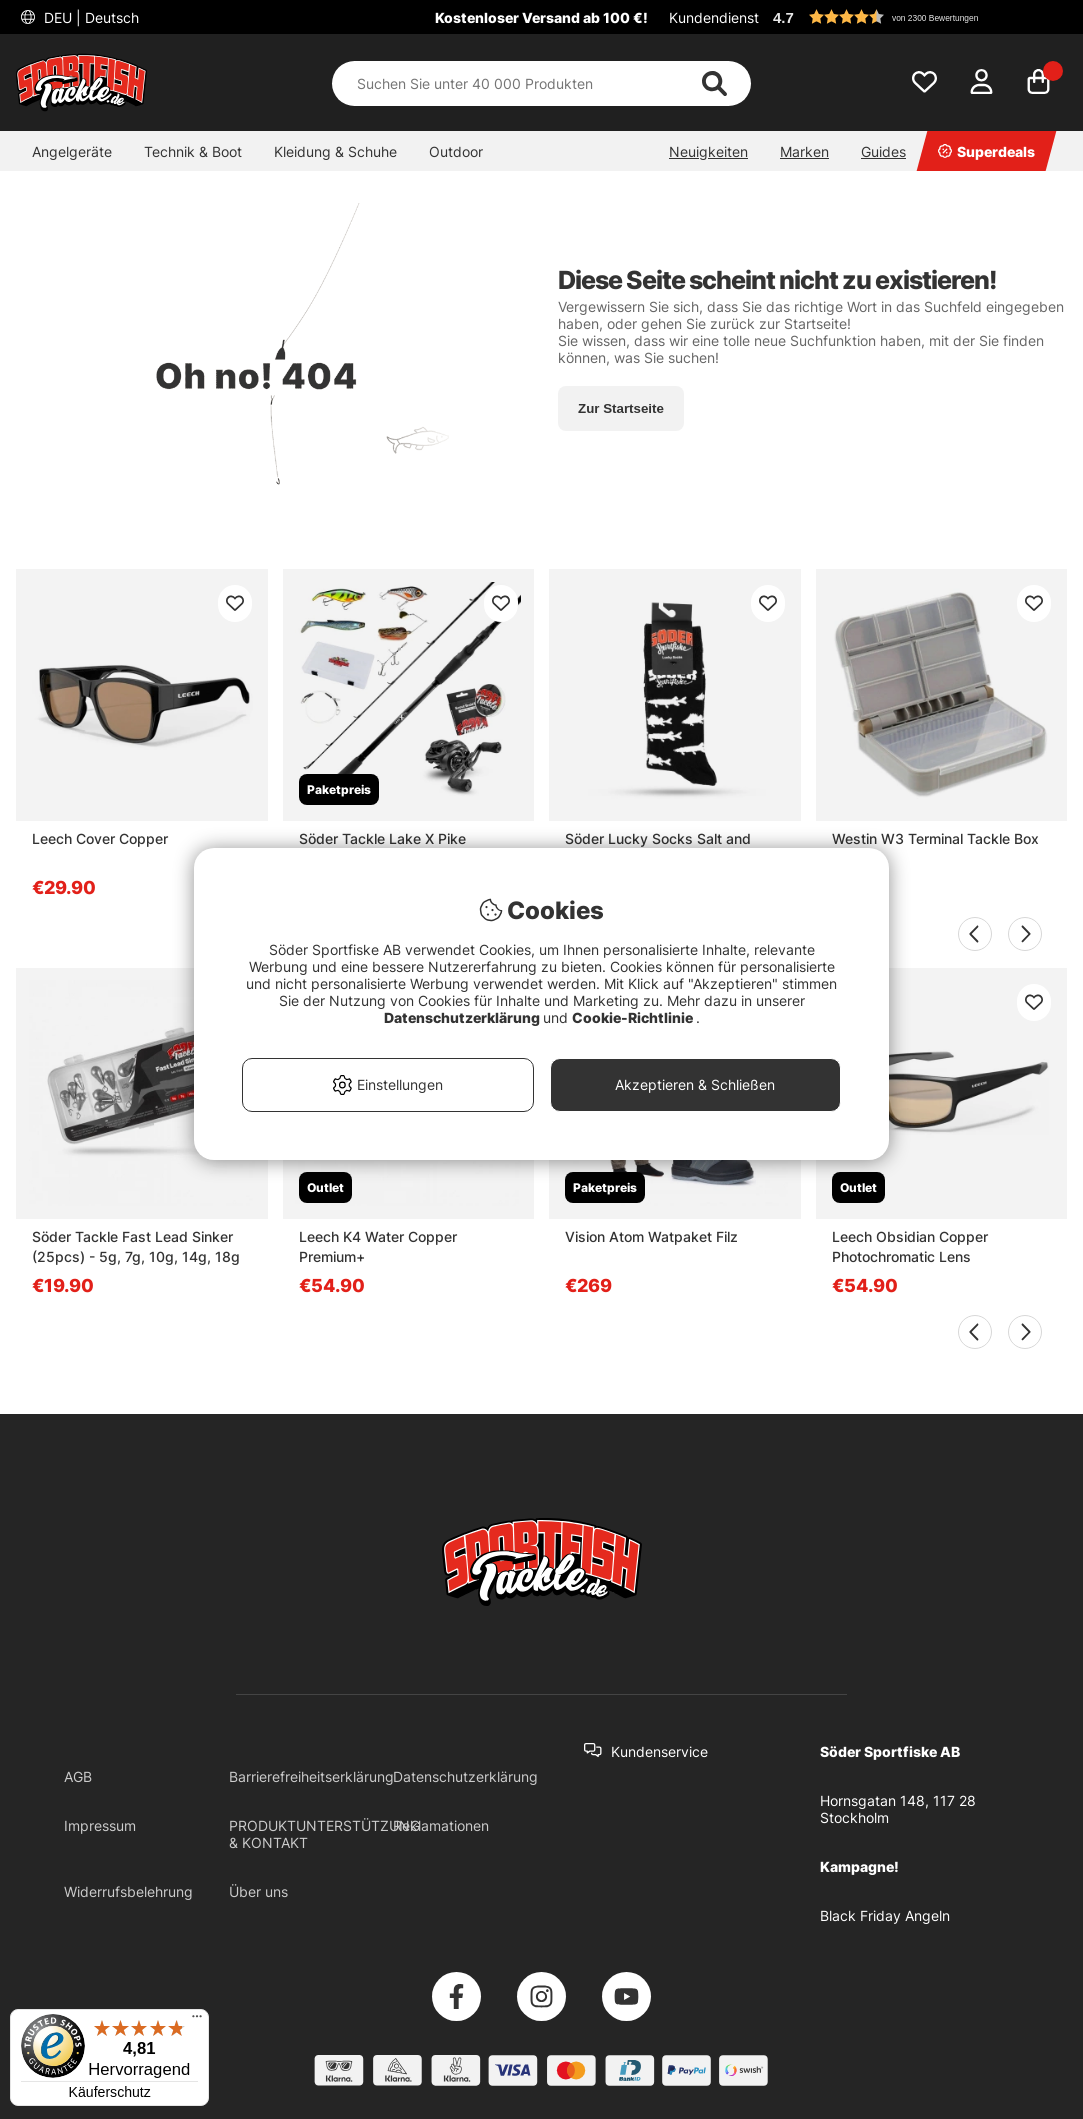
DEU (89, 17)
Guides (883, 151)
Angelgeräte (72, 151)
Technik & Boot (193, 151)
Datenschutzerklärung (465, 1776)
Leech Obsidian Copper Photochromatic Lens (910, 1246)
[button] (917, 17)
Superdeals (986, 151)
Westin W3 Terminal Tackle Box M (935, 848)
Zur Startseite (621, 408)
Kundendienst (714, 17)
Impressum (100, 1825)
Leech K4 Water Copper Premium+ (378, 1246)
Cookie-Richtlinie (634, 1017)
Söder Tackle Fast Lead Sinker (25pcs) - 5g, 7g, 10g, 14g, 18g (136, 1246)
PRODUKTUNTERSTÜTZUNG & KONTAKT (324, 1834)
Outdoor (456, 151)
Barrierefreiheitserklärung (311, 1776)
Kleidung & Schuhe (335, 151)
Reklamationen (441, 1825)
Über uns (258, 1891)
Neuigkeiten (708, 151)
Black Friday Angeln (885, 1915)
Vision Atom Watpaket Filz (651, 1236)
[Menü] (197, 2021)
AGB (78, 1776)
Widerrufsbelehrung (128, 1891)
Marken (804, 151)
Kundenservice (659, 1751)
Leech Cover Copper (100, 838)
